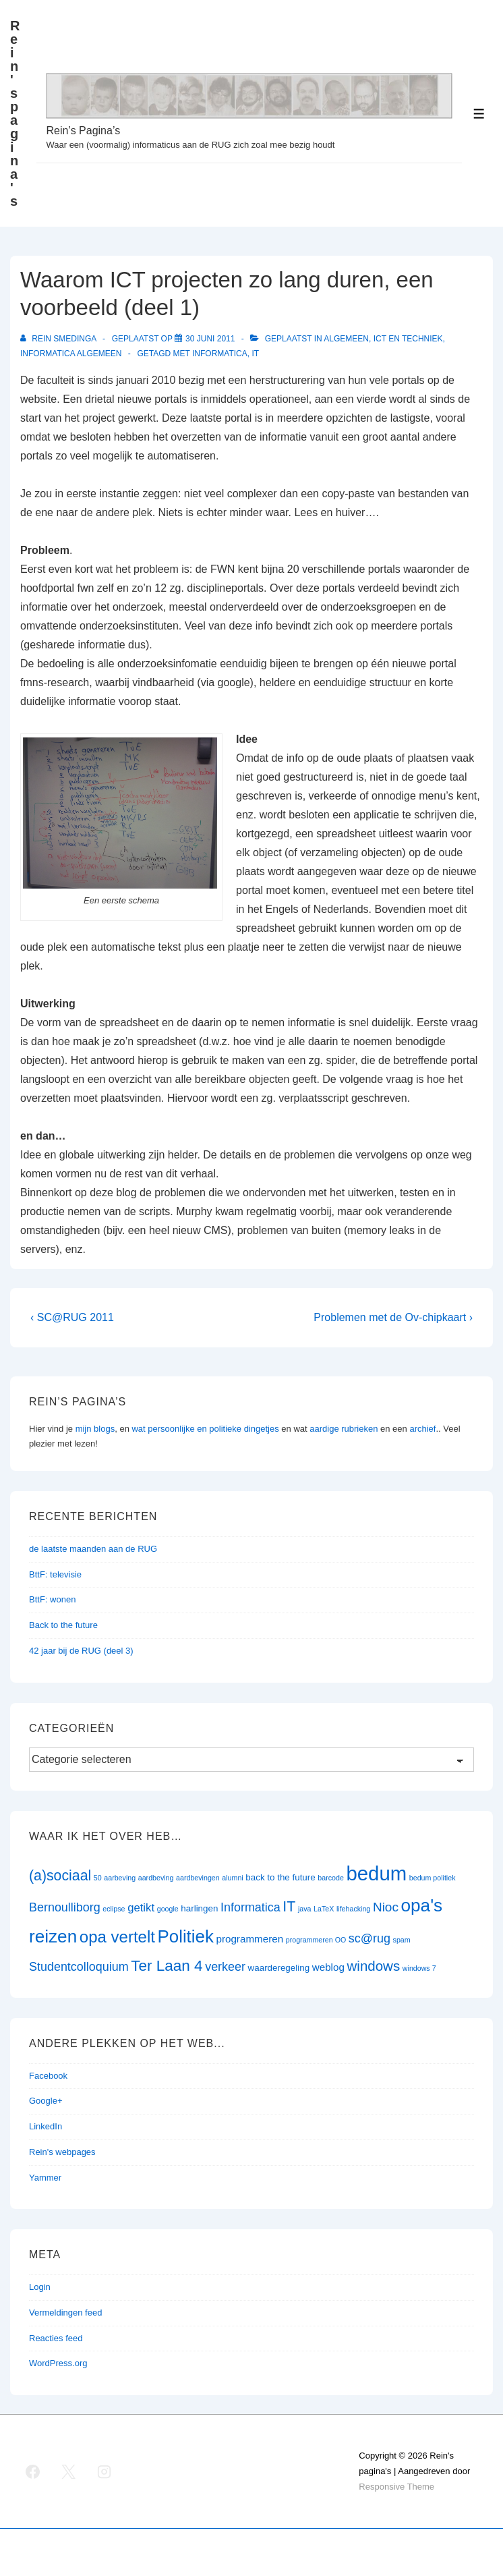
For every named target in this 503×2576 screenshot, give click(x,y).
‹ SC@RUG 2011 (72, 1317)
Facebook (48, 2076)
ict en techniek (408, 338)
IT (255, 353)
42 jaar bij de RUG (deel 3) (81, 1651)
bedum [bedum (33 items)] (376, 1873)
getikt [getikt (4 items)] (140, 1907)
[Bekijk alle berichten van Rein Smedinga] (59, 338)
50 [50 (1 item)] (98, 1878)
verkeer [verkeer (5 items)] (225, 1966)
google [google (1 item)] (168, 1909)
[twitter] (69, 2471)
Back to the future (63, 1625)
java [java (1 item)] (305, 1909)
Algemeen (346, 338)
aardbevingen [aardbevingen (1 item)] (198, 1878)
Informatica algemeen (70, 353)
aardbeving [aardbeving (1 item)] (156, 1878)
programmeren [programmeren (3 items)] (249, 1938)
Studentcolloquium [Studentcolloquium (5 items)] (79, 1966)
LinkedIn (45, 2126)
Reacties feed (56, 2338)
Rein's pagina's (15, 113)
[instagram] (104, 2471)
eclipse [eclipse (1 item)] (113, 1909)
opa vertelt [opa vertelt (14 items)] (117, 1937)
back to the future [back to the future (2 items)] (280, 1877)
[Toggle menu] (479, 113)
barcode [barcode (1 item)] (331, 1878)
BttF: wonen (52, 1599)
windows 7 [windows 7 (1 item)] (419, 1968)
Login (40, 2287)
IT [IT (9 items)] (289, 1907)
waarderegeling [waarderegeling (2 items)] (278, 1968)
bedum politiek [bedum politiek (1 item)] (432, 1878)
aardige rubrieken (343, 1429)
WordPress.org (58, 2363)
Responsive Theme (396, 2487)
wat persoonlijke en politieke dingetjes (204, 1429)
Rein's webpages (62, 2152)
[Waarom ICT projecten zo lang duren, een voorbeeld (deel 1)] (210, 338)
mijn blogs (95, 1429)
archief (422, 1429)
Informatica (219, 353)
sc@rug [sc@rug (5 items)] (369, 1938)
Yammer (45, 2178)
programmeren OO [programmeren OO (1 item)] (316, 1940)
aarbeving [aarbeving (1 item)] (120, 1878)
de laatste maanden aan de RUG (93, 1549)
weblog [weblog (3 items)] (328, 1967)
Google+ (46, 2101)
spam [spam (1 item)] (402, 1940)
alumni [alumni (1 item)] (232, 1878)
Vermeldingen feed (65, 2312)
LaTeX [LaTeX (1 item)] (324, 1909)
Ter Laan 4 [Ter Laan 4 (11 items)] (166, 1965)
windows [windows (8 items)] (374, 1965)
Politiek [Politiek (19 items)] (186, 1936)
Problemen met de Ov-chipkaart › (393, 1317)
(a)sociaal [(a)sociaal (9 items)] (60, 1876)
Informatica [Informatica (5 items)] (250, 1907)
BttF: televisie (55, 1574)
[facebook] (33, 2471)
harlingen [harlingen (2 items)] (199, 1908)
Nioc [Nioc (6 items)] (385, 1907)
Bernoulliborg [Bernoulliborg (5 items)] (64, 1907)
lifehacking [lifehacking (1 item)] (353, 1909)
